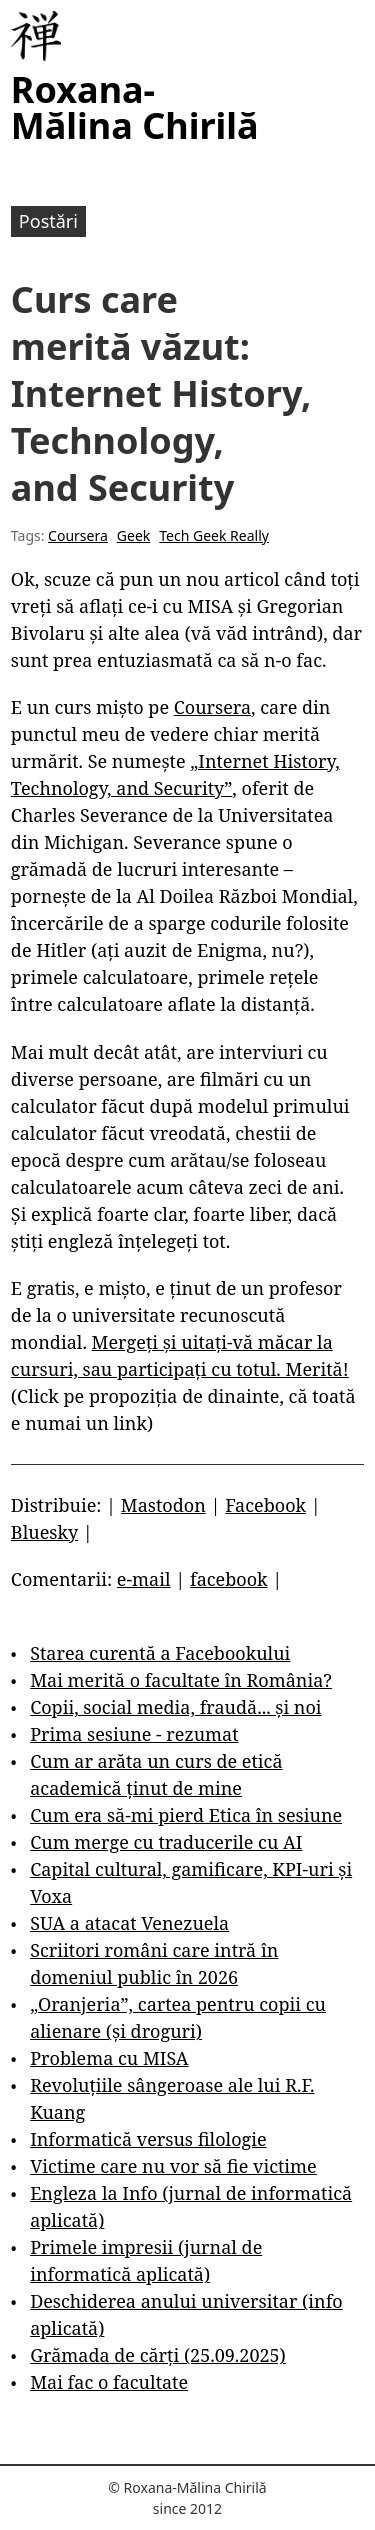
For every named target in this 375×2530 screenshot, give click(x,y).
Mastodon (163, 1505)
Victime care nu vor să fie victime (173, 2166)
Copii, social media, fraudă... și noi (175, 1707)
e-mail (144, 1579)
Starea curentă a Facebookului (160, 1653)
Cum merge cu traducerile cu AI (166, 1842)
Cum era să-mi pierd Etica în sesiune (186, 1815)
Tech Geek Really (214, 535)
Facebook (265, 1505)
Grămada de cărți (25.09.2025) (158, 2355)
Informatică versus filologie (148, 2139)
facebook (229, 1579)
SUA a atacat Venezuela (129, 1923)
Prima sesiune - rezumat (134, 1734)
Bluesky (44, 1532)
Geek (133, 535)
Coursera (78, 535)
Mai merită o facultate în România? (181, 1680)
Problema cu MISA (109, 2058)
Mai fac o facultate (109, 2382)
